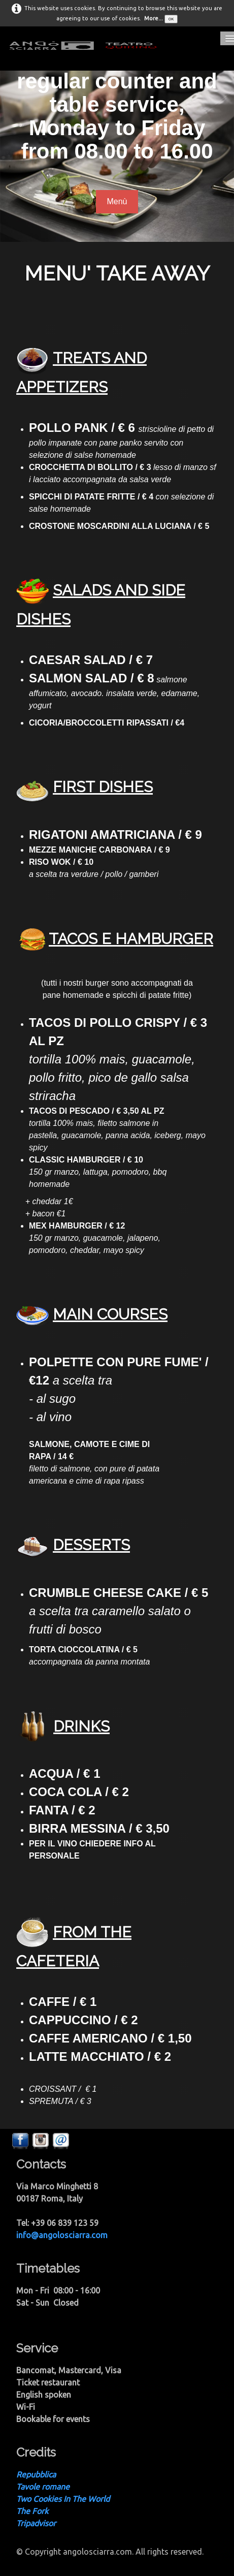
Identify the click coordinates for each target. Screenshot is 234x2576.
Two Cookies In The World (63, 2498)
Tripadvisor (36, 2523)
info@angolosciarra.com (62, 2235)
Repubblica (36, 2474)
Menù (117, 201)
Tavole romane (43, 2486)
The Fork (32, 2511)
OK (171, 19)
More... (153, 18)
